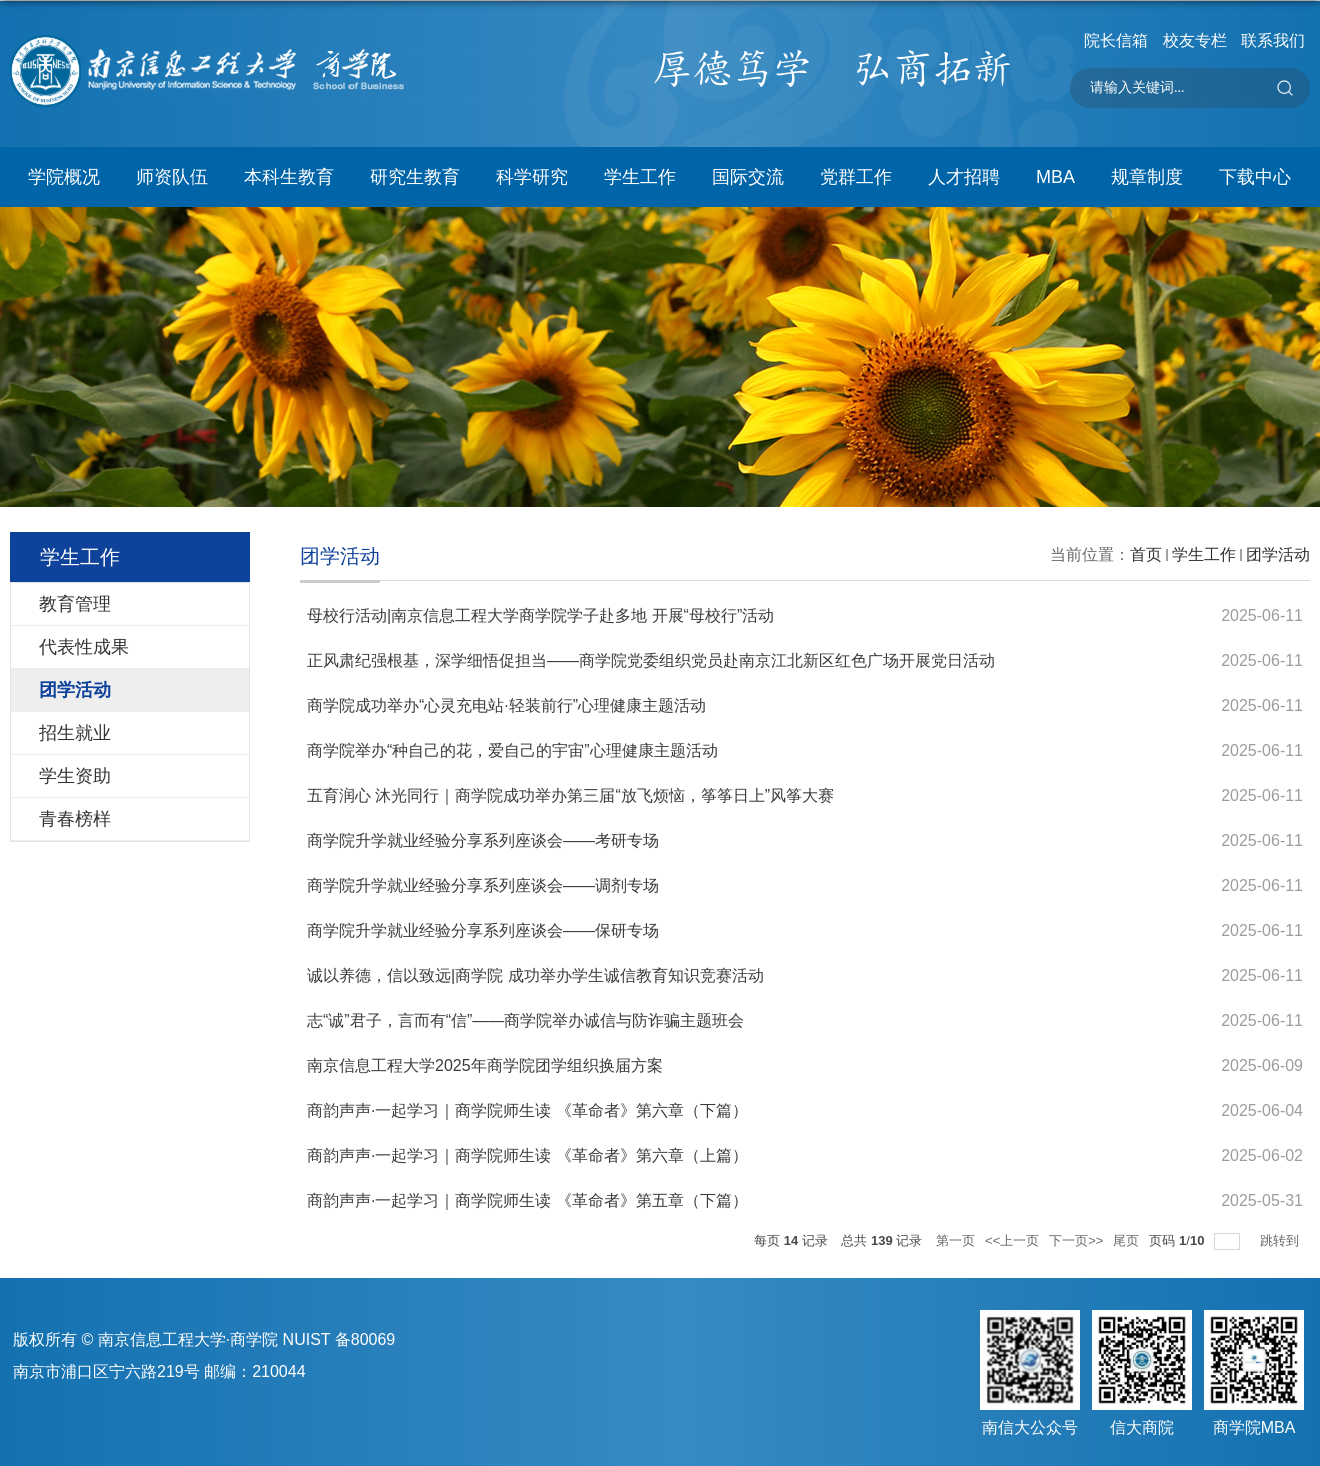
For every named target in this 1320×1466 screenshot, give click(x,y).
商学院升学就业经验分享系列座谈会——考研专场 (483, 840)
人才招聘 (964, 177)
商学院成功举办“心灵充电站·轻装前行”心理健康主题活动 (506, 705)
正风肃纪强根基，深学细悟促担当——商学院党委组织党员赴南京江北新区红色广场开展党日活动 (651, 660)
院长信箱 (1116, 40)
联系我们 (1273, 40)
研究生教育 (415, 177)
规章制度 (1147, 177)
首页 (1146, 554)
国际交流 (748, 177)
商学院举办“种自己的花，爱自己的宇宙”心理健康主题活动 (512, 750)
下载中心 (1255, 177)
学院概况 (64, 177)
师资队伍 (172, 177)
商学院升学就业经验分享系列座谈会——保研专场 (483, 930)
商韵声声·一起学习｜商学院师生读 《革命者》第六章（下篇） (527, 1110)
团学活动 (1278, 554)
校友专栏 (1195, 40)
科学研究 (532, 177)
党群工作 (856, 177)
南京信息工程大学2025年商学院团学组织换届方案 (485, 1065)
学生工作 (640, 177)
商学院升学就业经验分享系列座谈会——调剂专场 (483, 885)
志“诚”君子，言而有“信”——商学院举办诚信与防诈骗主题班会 (525, 1020)
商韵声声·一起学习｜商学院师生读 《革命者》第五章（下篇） (527, 1200)
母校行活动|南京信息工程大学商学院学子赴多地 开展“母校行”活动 (540, 615)
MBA (1055, 177)
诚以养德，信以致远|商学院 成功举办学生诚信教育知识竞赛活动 (535, 975)
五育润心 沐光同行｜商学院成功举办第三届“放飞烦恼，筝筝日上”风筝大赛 (570, 795)
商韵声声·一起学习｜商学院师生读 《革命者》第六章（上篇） (527, 1155)
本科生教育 (289, 177)
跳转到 (1281, 1240)
